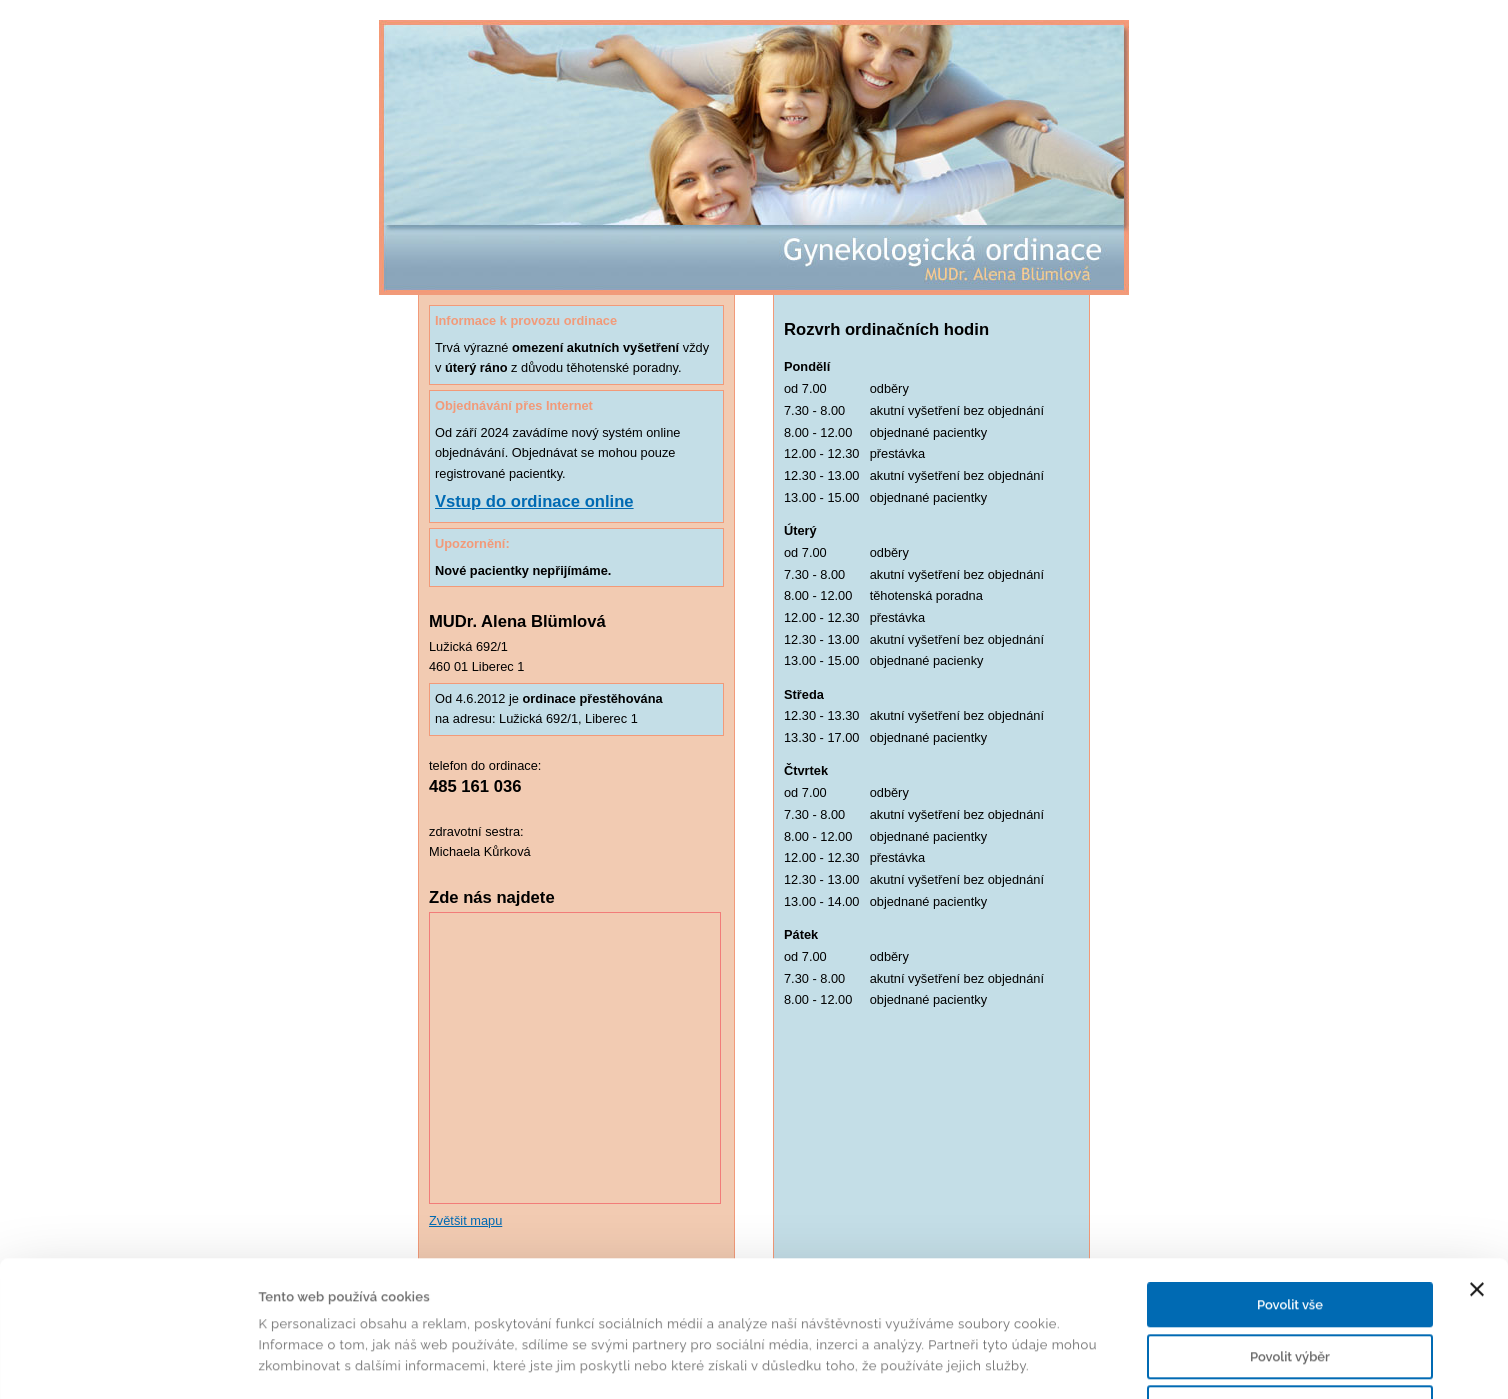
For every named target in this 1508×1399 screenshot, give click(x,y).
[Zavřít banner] (1477, 1162)
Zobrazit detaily (966, 1361)
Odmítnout (1290, 1280)
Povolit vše (1290, 1177)
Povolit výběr (1290, 1229)
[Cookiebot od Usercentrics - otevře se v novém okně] (129, 1362)
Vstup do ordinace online (534, 501)
